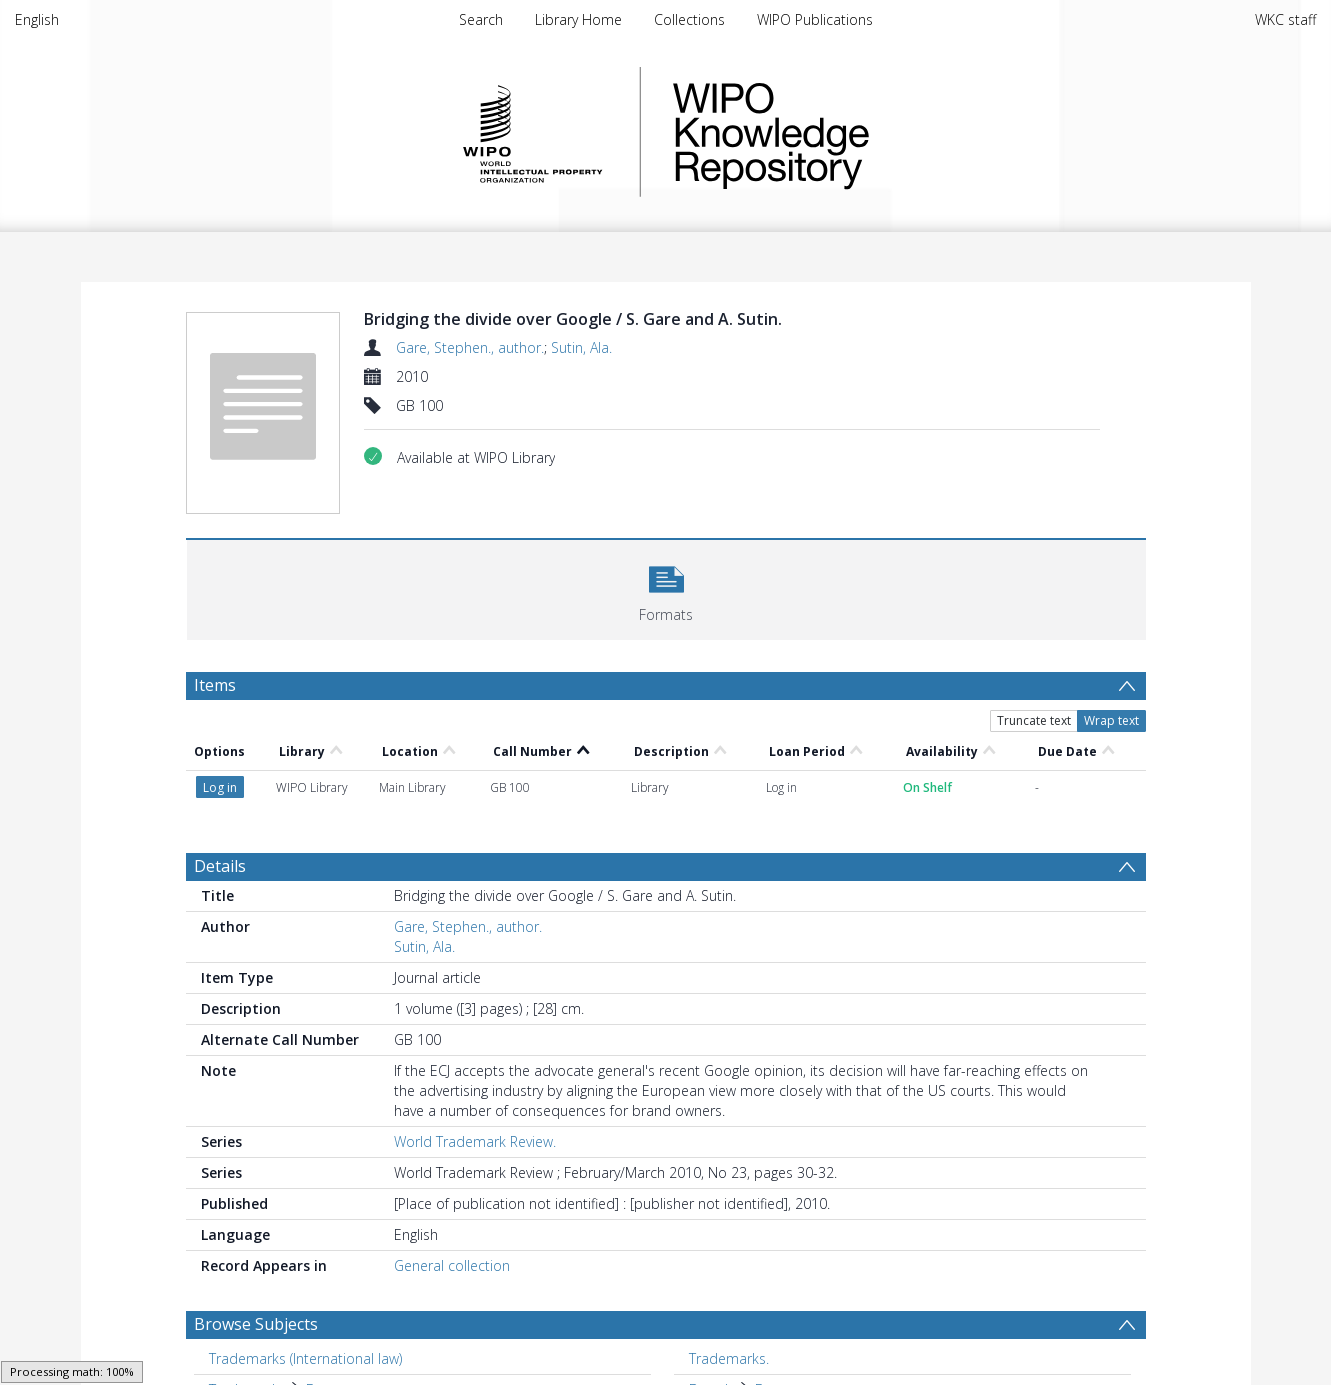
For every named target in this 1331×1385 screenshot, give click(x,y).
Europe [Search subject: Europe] (712, 1349)
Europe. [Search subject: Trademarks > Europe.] (331, 1318)
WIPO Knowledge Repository (853, 132)
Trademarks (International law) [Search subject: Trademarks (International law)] (305, 1287)
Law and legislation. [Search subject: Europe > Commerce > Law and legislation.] (910, 1349)
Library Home (578, 19)
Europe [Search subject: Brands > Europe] (778, 1318)
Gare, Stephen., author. (470, 347)
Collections (689, 19)
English (37, 19)
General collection (452, 1194)
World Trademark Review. (475, 1070)
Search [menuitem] (481, 19)
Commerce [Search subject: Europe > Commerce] (792, 1349)
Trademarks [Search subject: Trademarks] (247, 1318)
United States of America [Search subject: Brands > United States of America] (355, 1349)
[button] (666, 587)
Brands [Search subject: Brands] (712, 1318)
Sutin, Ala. (581, 347)
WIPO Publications (815, 19)
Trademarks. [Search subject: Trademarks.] (729, 1287)
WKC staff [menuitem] (1285, 19)
